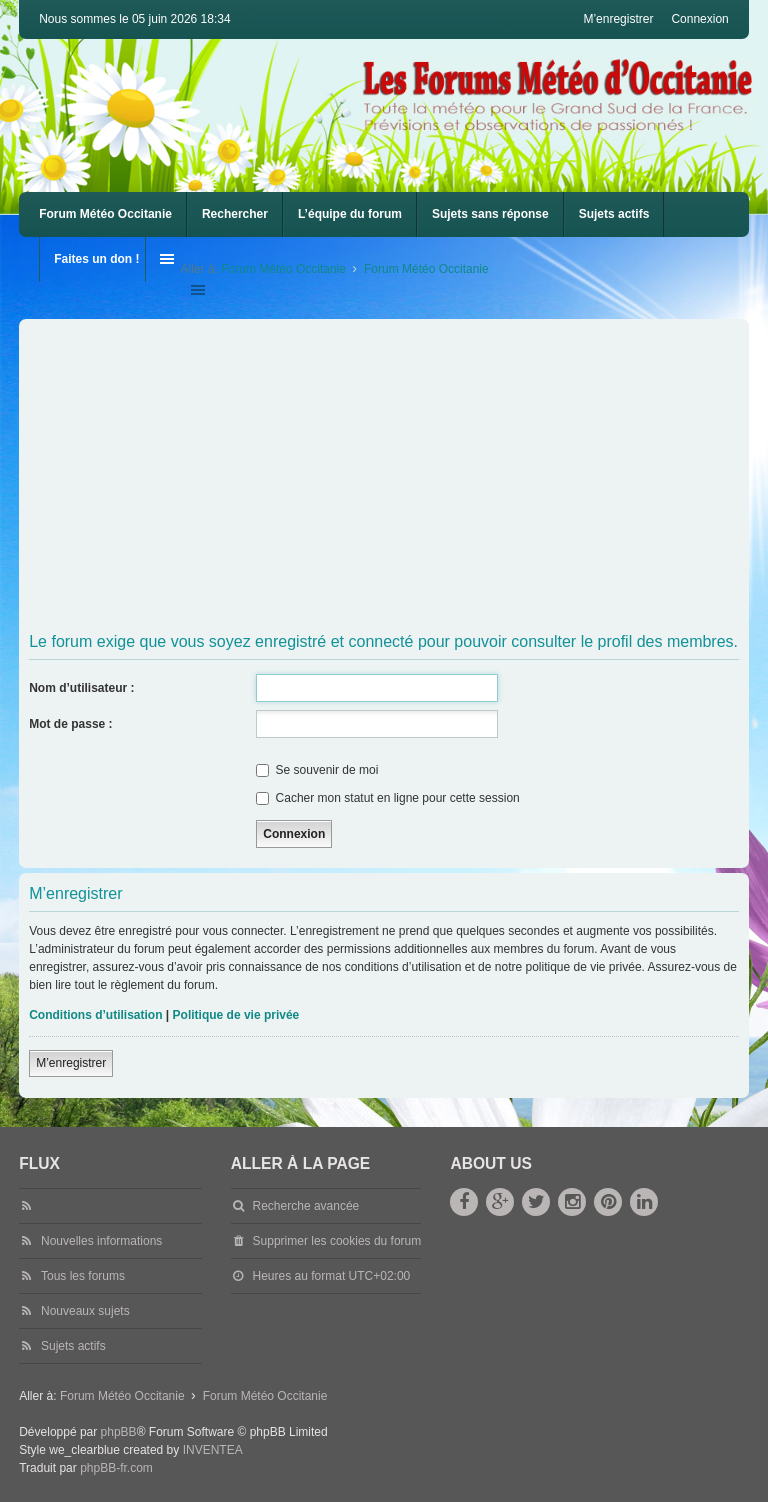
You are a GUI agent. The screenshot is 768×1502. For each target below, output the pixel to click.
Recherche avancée (306, 1206)
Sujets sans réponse (490, 214)
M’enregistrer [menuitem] (618, 19)
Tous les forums (83, 1276)
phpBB (119, 1432)
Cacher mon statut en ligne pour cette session (387, 798)
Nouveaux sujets (85, 1311)
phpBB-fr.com (116, 1468)
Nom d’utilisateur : (81, 688)
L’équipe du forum (350, 214)
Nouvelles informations (101, 1241)
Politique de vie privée (236, 1015)
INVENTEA (213, 1450)
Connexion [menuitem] (699, 19)
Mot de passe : (70, 724)
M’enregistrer (71, 1063)
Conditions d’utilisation (95, 1015)
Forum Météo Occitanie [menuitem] (105, 214)
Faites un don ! (96, 259)
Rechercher (235, 214)
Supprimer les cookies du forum (337, 1241)
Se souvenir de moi (317, 770)
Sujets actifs (614, 214)
